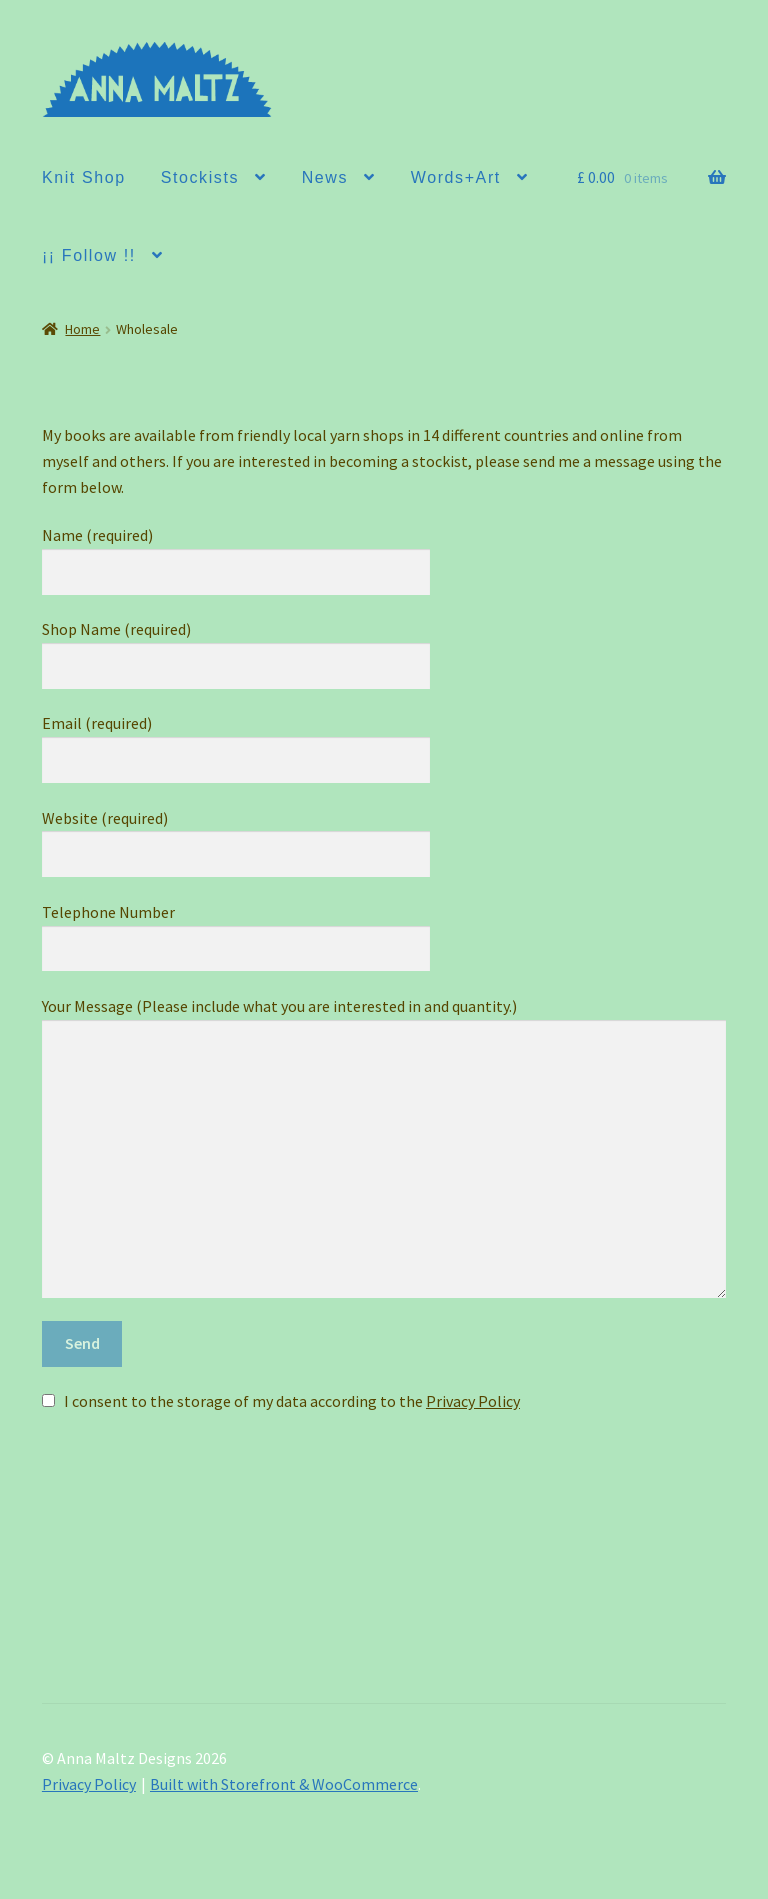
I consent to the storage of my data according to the (292, 1401)
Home (82, 329)
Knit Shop (84, 177)
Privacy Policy (473, 1401)
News (325, 177)
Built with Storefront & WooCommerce (284, 1784)
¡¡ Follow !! (89, 255)
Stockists (200, 177)
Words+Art (456, 177)
